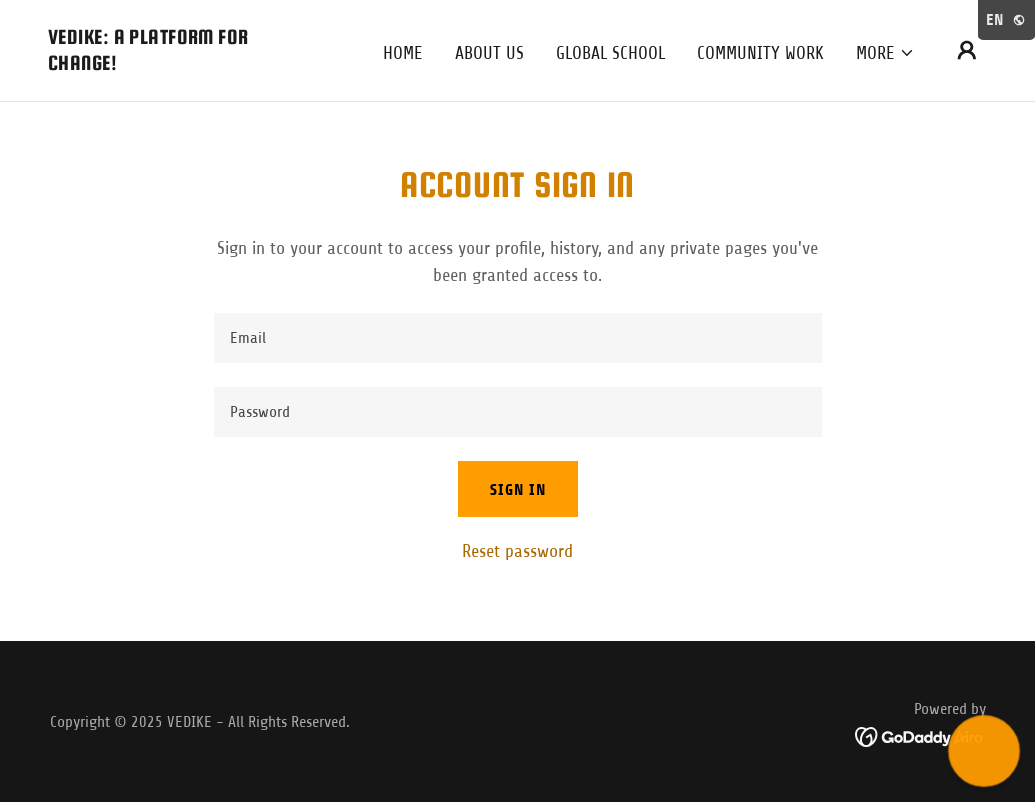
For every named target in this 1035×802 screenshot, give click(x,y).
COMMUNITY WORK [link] (760, 53)
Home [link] (403, 53)
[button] (885, 53)
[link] (179, 64)
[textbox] (518, 338)
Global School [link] (610, 53)
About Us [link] (489, 53)
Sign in (518, 489)
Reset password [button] (517, 551)
